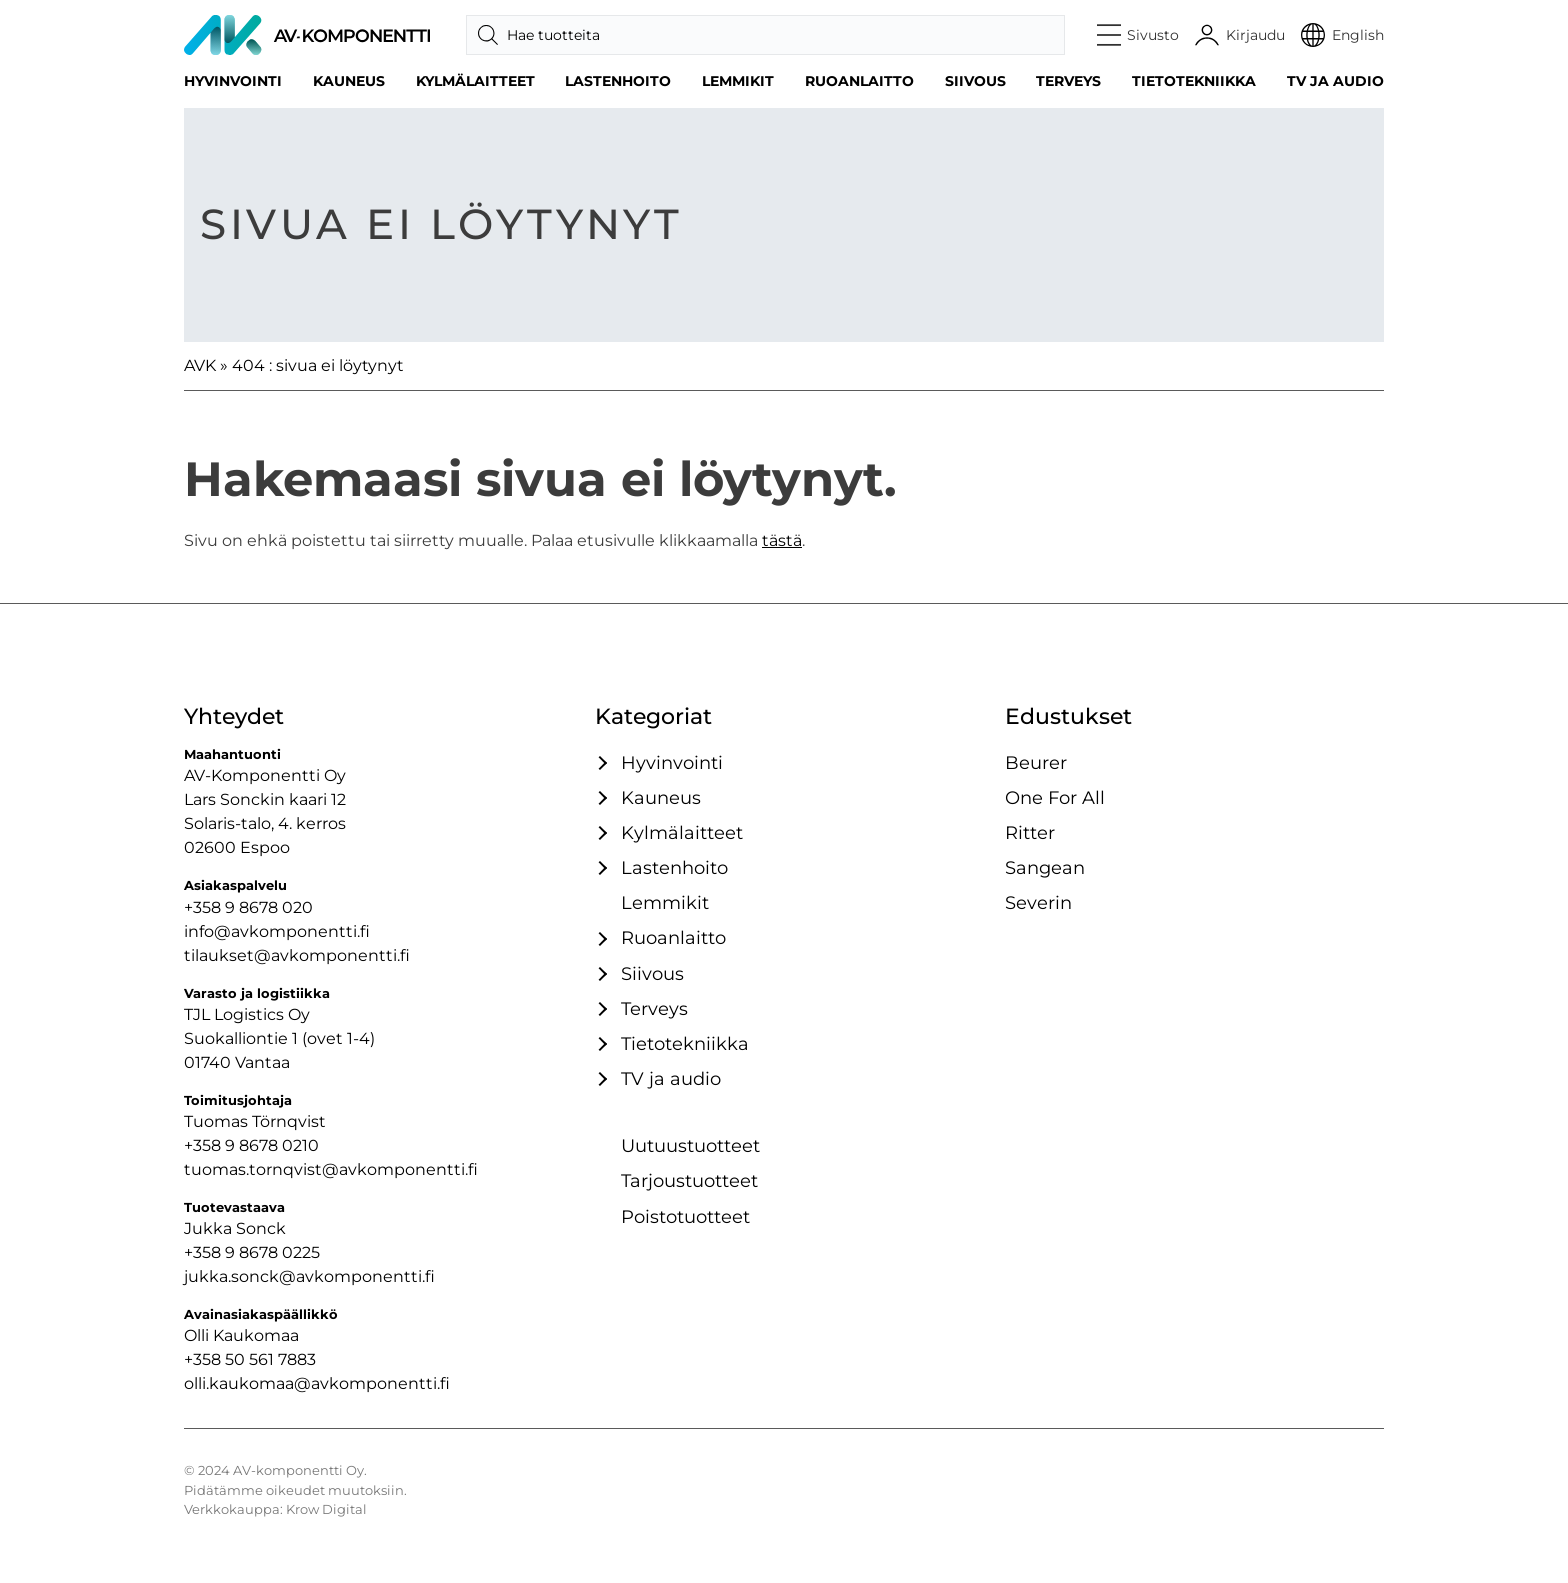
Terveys (1068, 81)
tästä (782, 540)
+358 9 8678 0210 (251, 1145)
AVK (200, 365)
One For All (1055, 797)
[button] (1138, 35)
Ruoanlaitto (859, 81)
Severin (1038, 902)
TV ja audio (1335, 81)
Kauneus (349, 81)
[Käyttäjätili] (1240, 35)
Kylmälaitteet (475, 81)
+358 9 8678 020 (248, 907)
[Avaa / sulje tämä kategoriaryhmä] (600, 763)
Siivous (975, 81)
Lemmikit (738, 81)
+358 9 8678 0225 (252, 1252)
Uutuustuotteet (690, 1145)
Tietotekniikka (1194, 81)
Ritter (1030, 832)
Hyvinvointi (233, 81)
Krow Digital (326, 1509)
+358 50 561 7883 (250, 1359)
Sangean (1045, 867)
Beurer (1036, 762)
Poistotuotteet (685, 1216)
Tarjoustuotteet (689, 1180)
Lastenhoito (618, 81)
